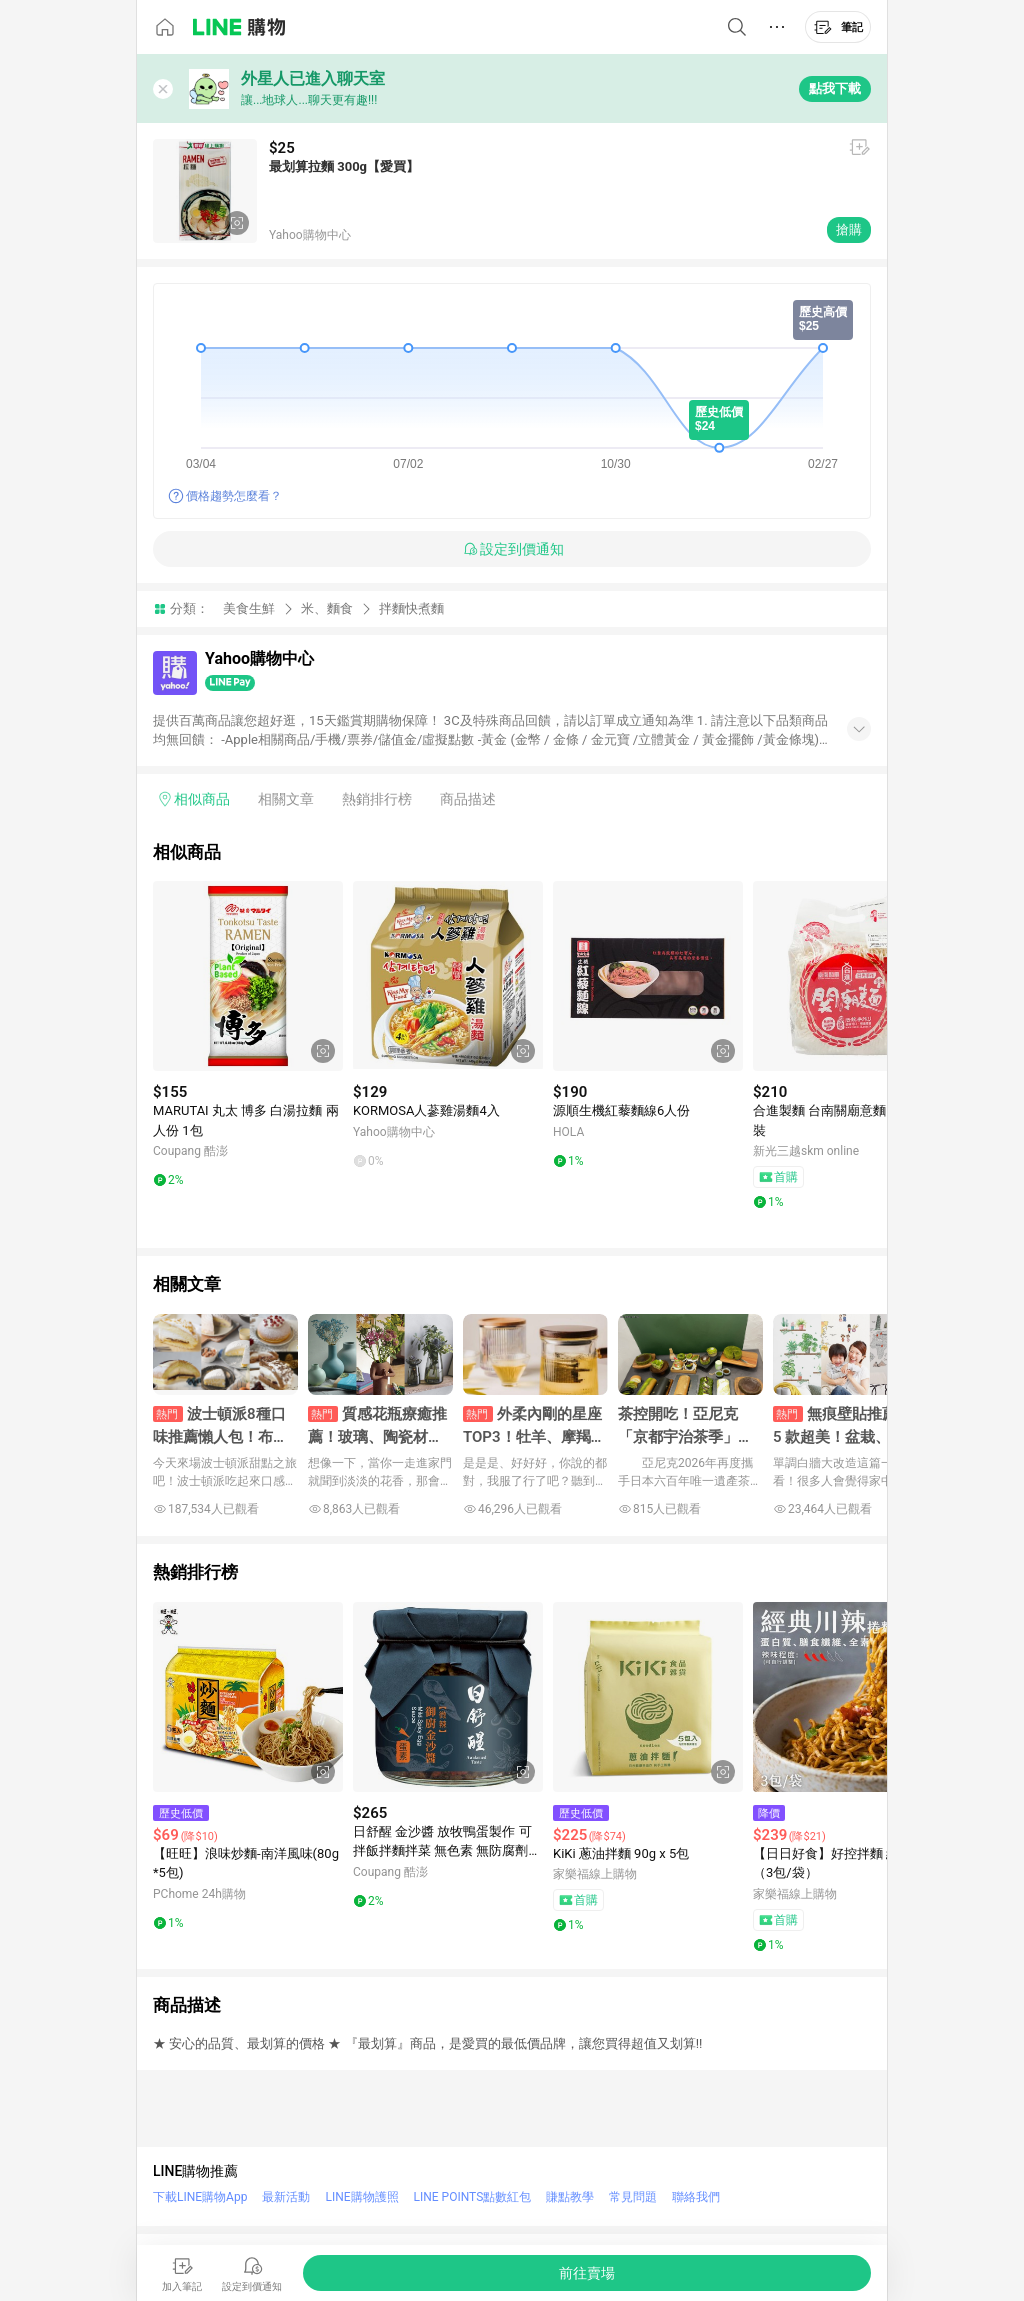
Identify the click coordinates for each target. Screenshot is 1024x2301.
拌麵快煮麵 (411, 608)
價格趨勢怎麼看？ (234, 496)
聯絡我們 (696, 2197)
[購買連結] (587, 2273)
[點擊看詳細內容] (248, 976)
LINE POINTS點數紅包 (473, 2197)
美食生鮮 (249, 608)
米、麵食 (327, 608)
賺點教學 (570, 2197)
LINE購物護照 (361, 2197)
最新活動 (286, 2197)
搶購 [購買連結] (849, 229)
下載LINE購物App (200, 2197)
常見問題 (633, 2197)
